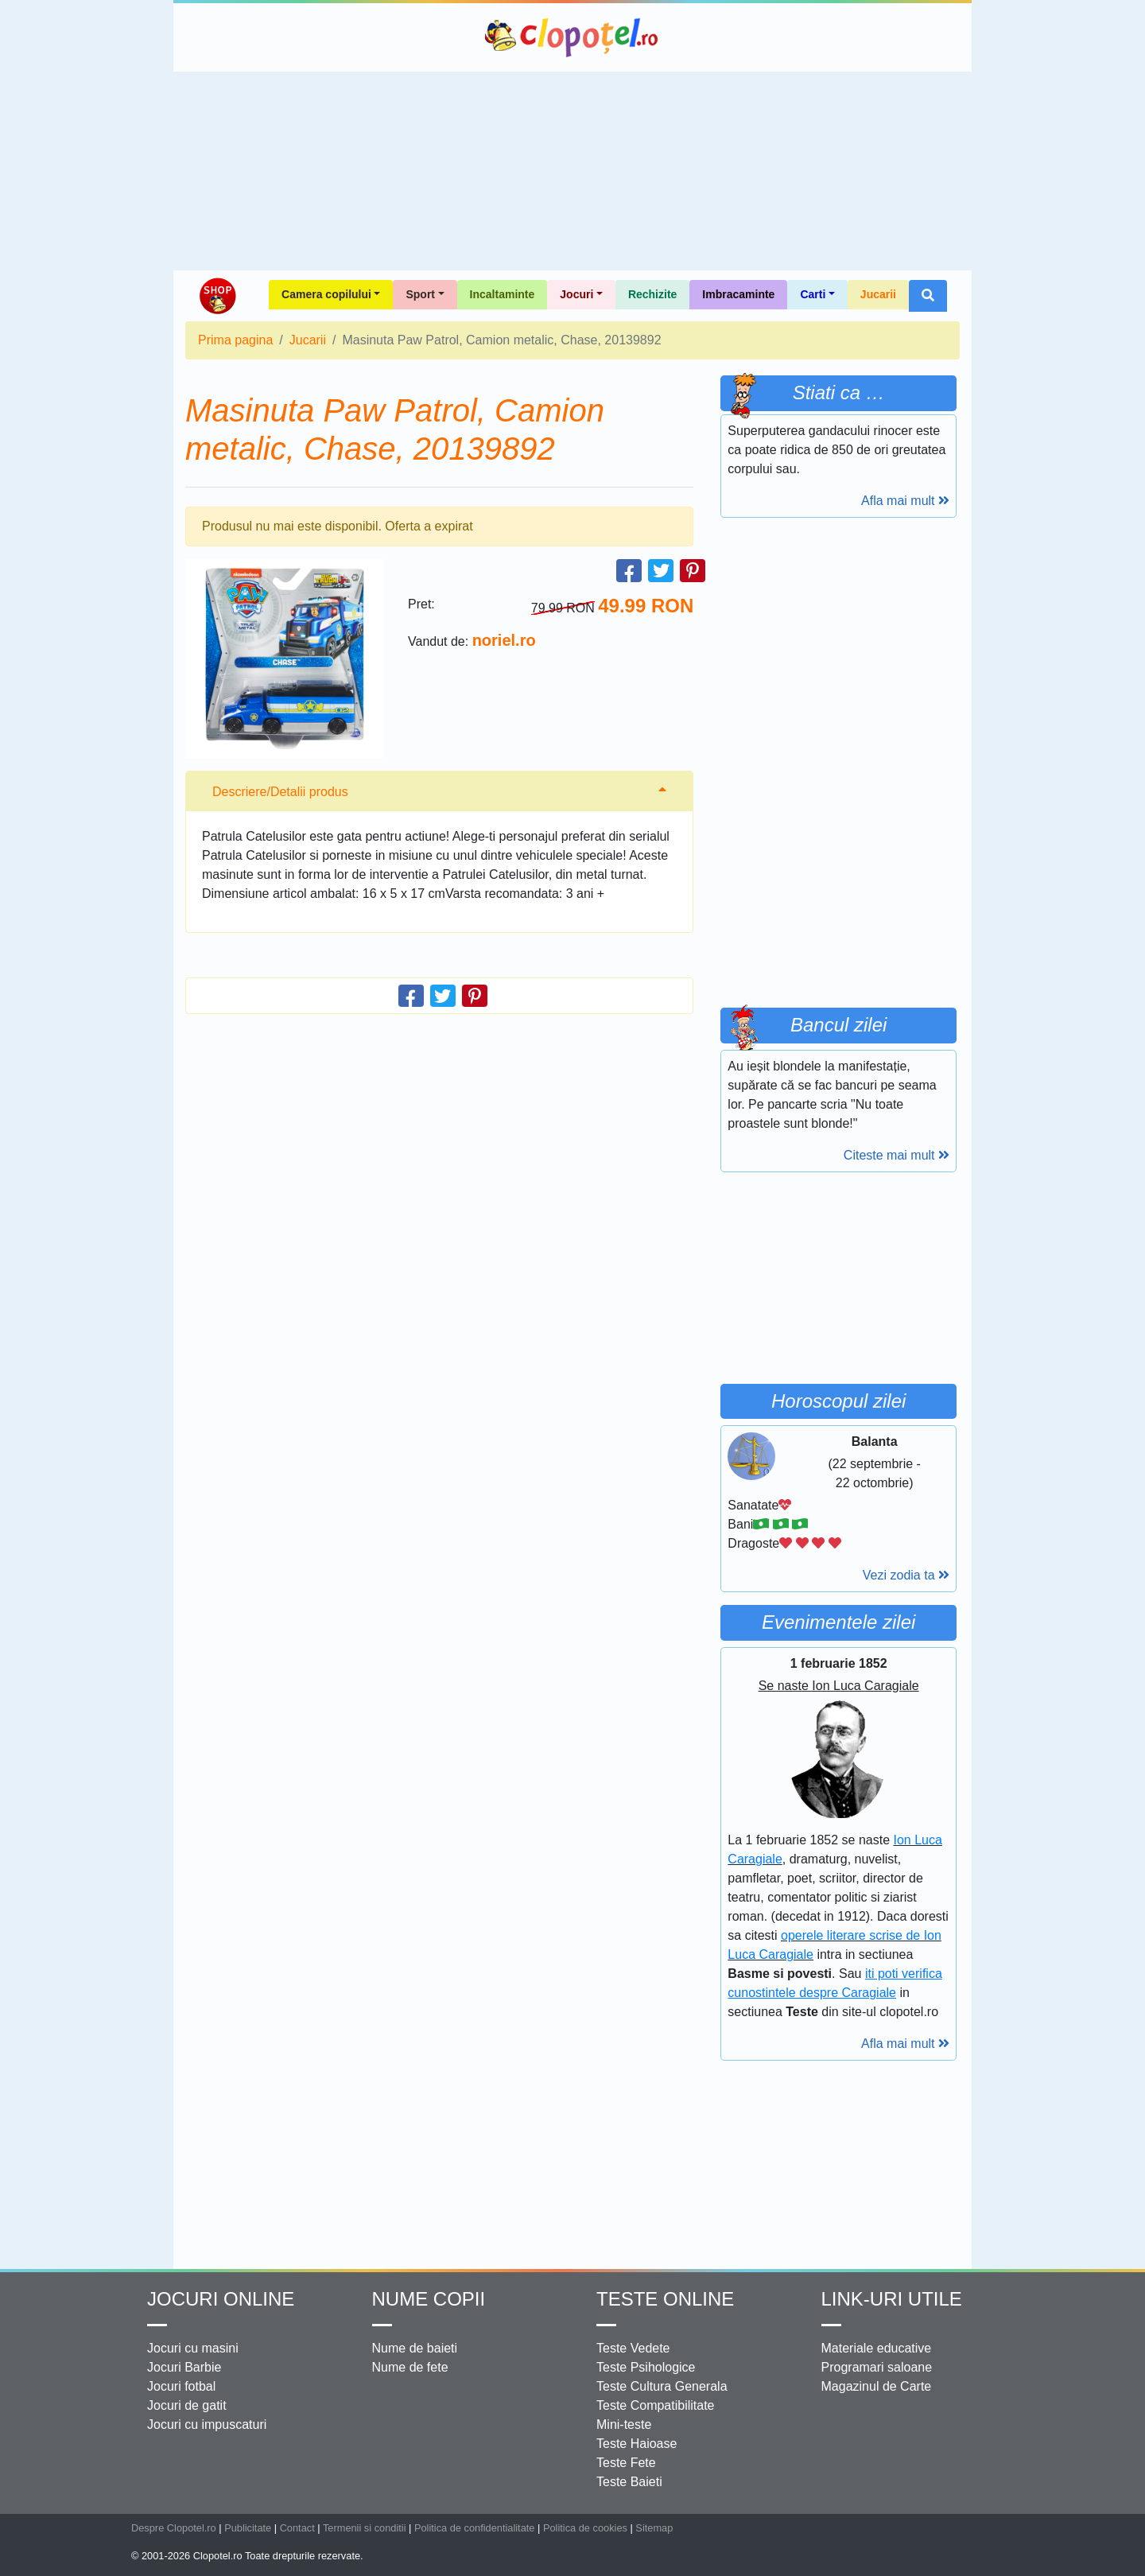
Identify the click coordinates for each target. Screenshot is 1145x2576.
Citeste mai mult (896, 1155)
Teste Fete (626, 2462)
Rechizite (652, 294)
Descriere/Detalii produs (280, 791)
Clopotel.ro (572, 37)
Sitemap (654, 2528)
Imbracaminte (738, 294)
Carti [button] (812, 294)
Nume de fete (410, 2367)
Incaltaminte (502, 294)
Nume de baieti (415, 2348)
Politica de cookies (585, 2528)
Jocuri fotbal (181, 2386)
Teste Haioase (636, 2443)
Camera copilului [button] (326, 294)
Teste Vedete (633, 2348)
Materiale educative (876, 2348)
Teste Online (665, 2299)
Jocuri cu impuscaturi (206, 2424)
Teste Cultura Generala (662, 2386)
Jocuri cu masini (193, 2348)
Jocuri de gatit (187, 2405)
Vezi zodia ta (906, 1575)
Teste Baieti (629, 2482)
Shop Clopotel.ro (217, 296)
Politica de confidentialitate (474, 2528)
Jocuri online (220, 2299)
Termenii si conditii (364, 2528)
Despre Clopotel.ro (173, 2528)
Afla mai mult (905, 500)
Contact (297, 2528)
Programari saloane (877, 2367)
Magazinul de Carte (876, 2386)
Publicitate (247, 2528)
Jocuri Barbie (184, 2367)
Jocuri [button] (576, 294)
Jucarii (878, 294)
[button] (928, 296)
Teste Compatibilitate (655, 2405)
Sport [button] (420, 294)
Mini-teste (623, 2424)
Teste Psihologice (646, 2367)
